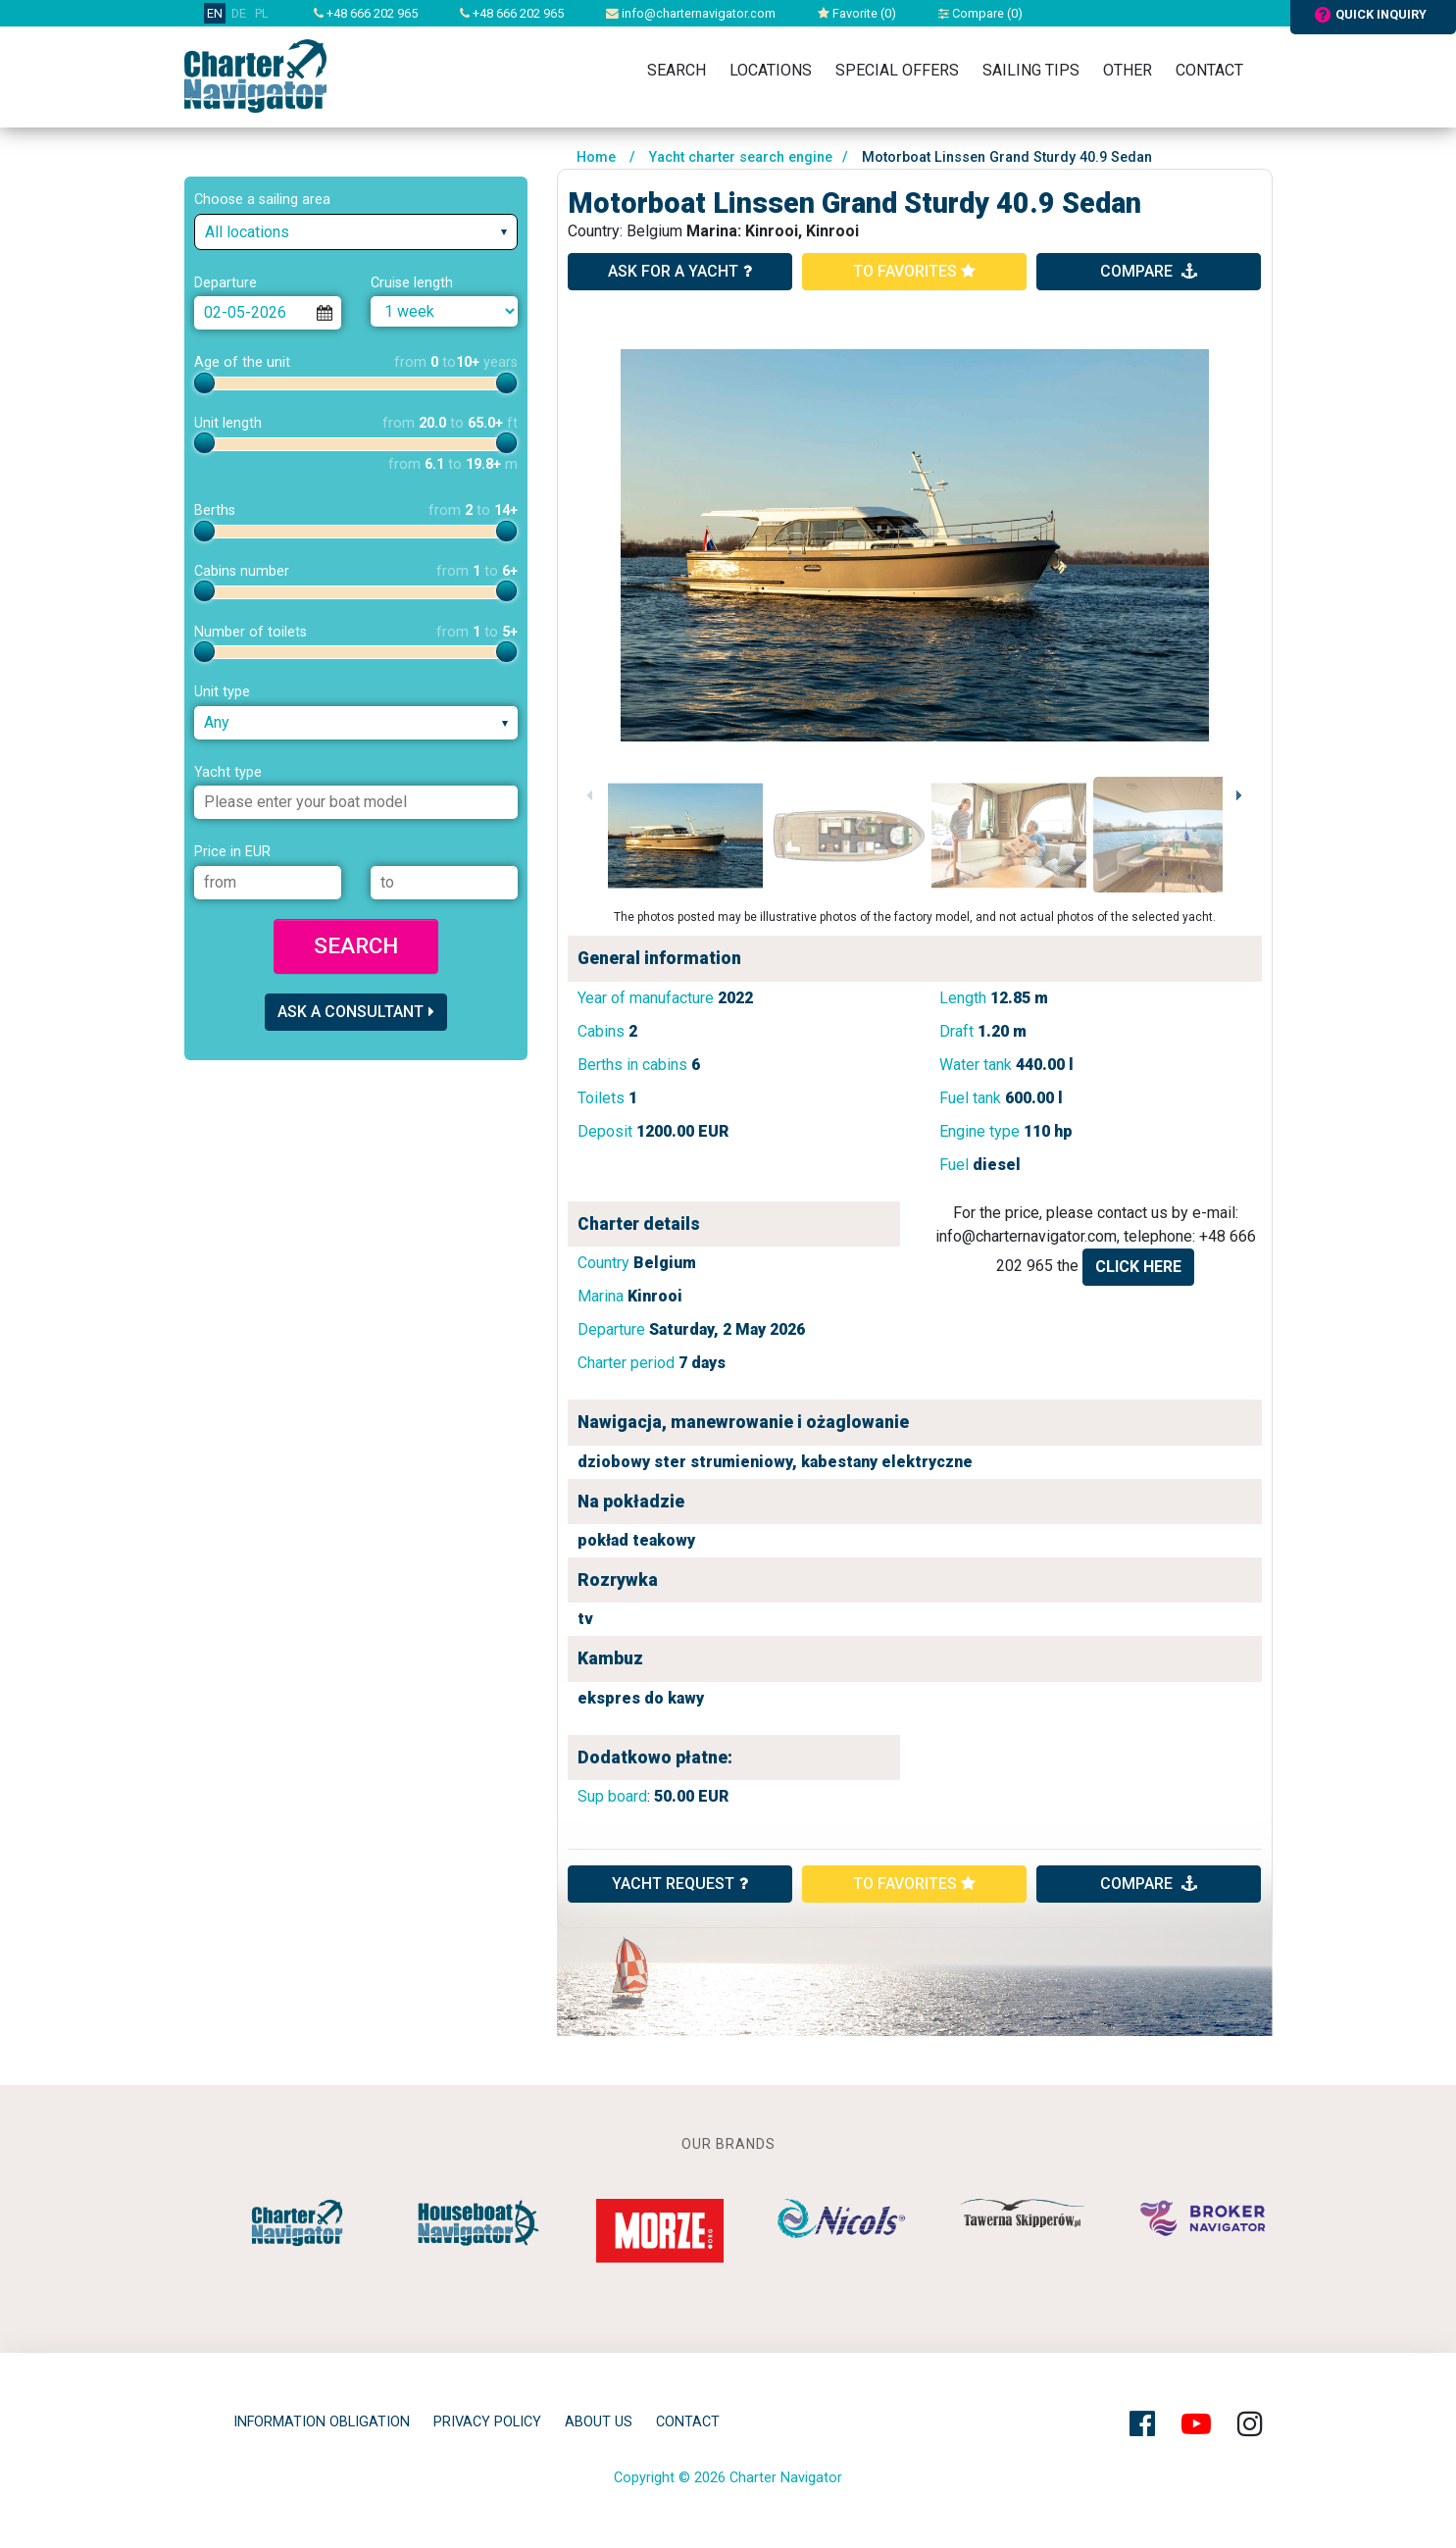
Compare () (980, 13)
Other (1127, 70)
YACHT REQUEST (680, 1883)
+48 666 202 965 (366, 13)
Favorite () (857, 13)
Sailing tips (1030, 70)
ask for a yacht (680, 271)
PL (262, 13)
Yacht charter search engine (740, 157)
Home (596, 157)
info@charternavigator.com (691, 13)
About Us (598, 2422)
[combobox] (356, 232)
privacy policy (487, 2422)
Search (676, 70)
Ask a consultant (355, 1011)
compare (1148, 271)
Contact (1209, 70)
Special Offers (897, 70)
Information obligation (321, 2422)
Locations (770, 70)
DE (238, 13)
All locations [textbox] (247, 232)
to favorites (914, 271)
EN (215, 13)
